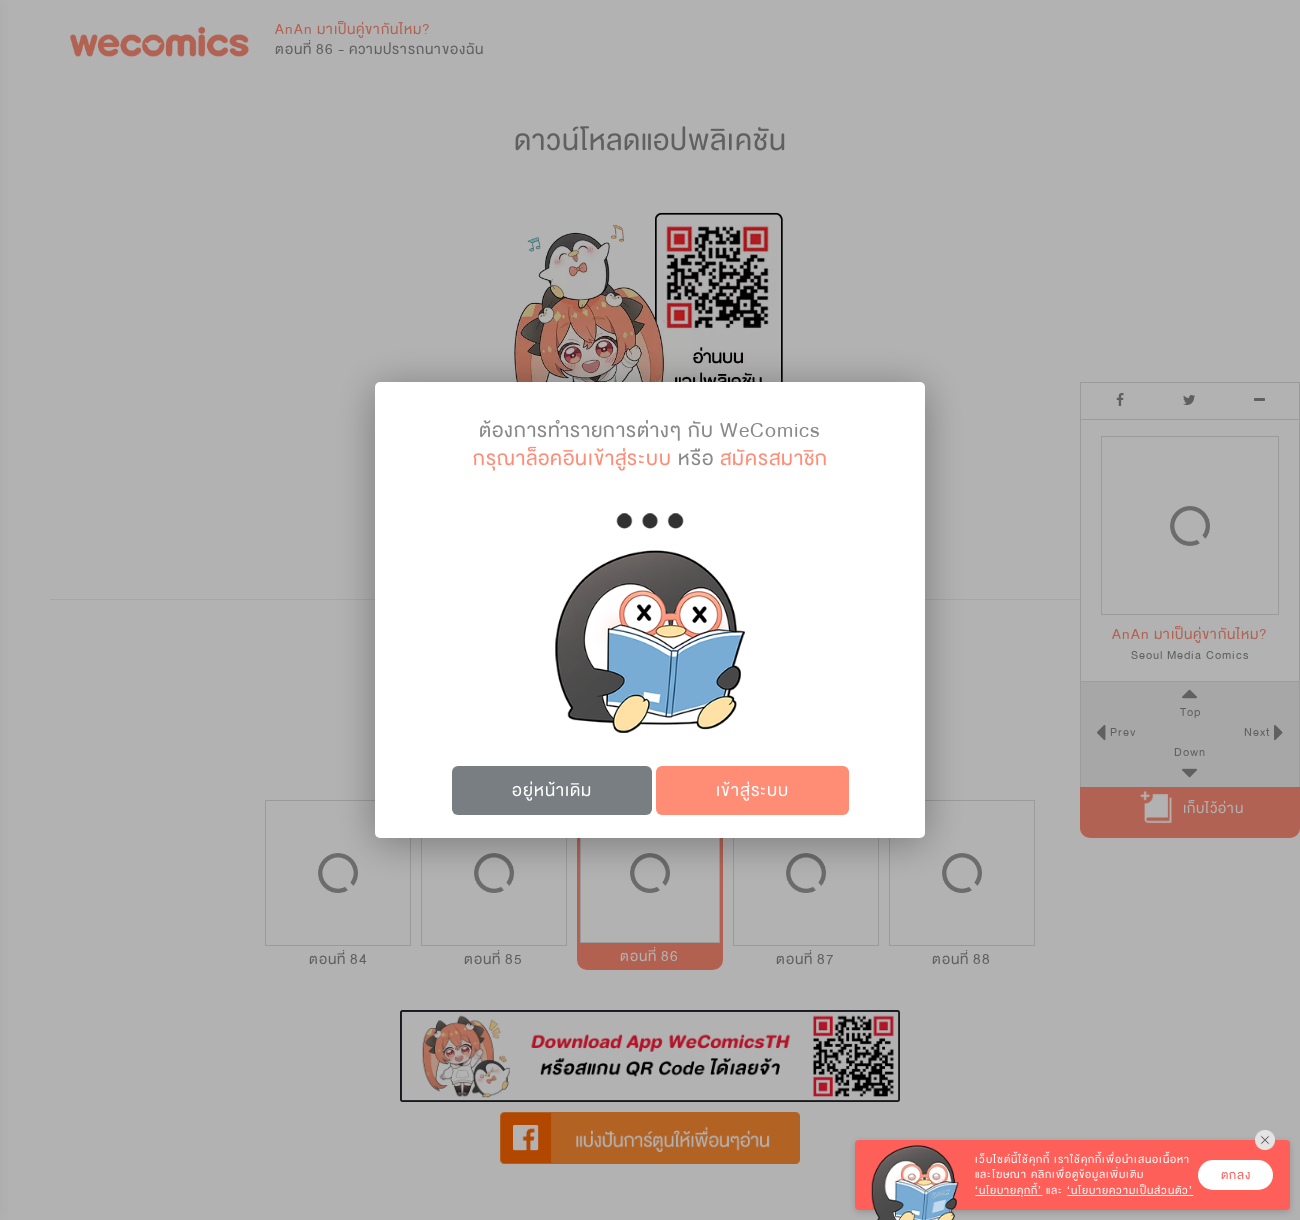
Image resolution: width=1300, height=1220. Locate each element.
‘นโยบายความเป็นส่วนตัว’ (1130, 1190)
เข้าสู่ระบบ (752, 790)
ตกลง (1236, 1175)
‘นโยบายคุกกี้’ (1008, 1190)
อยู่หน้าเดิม (552, 790)
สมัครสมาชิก (774, 458)
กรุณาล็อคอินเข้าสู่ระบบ (572, 458)
